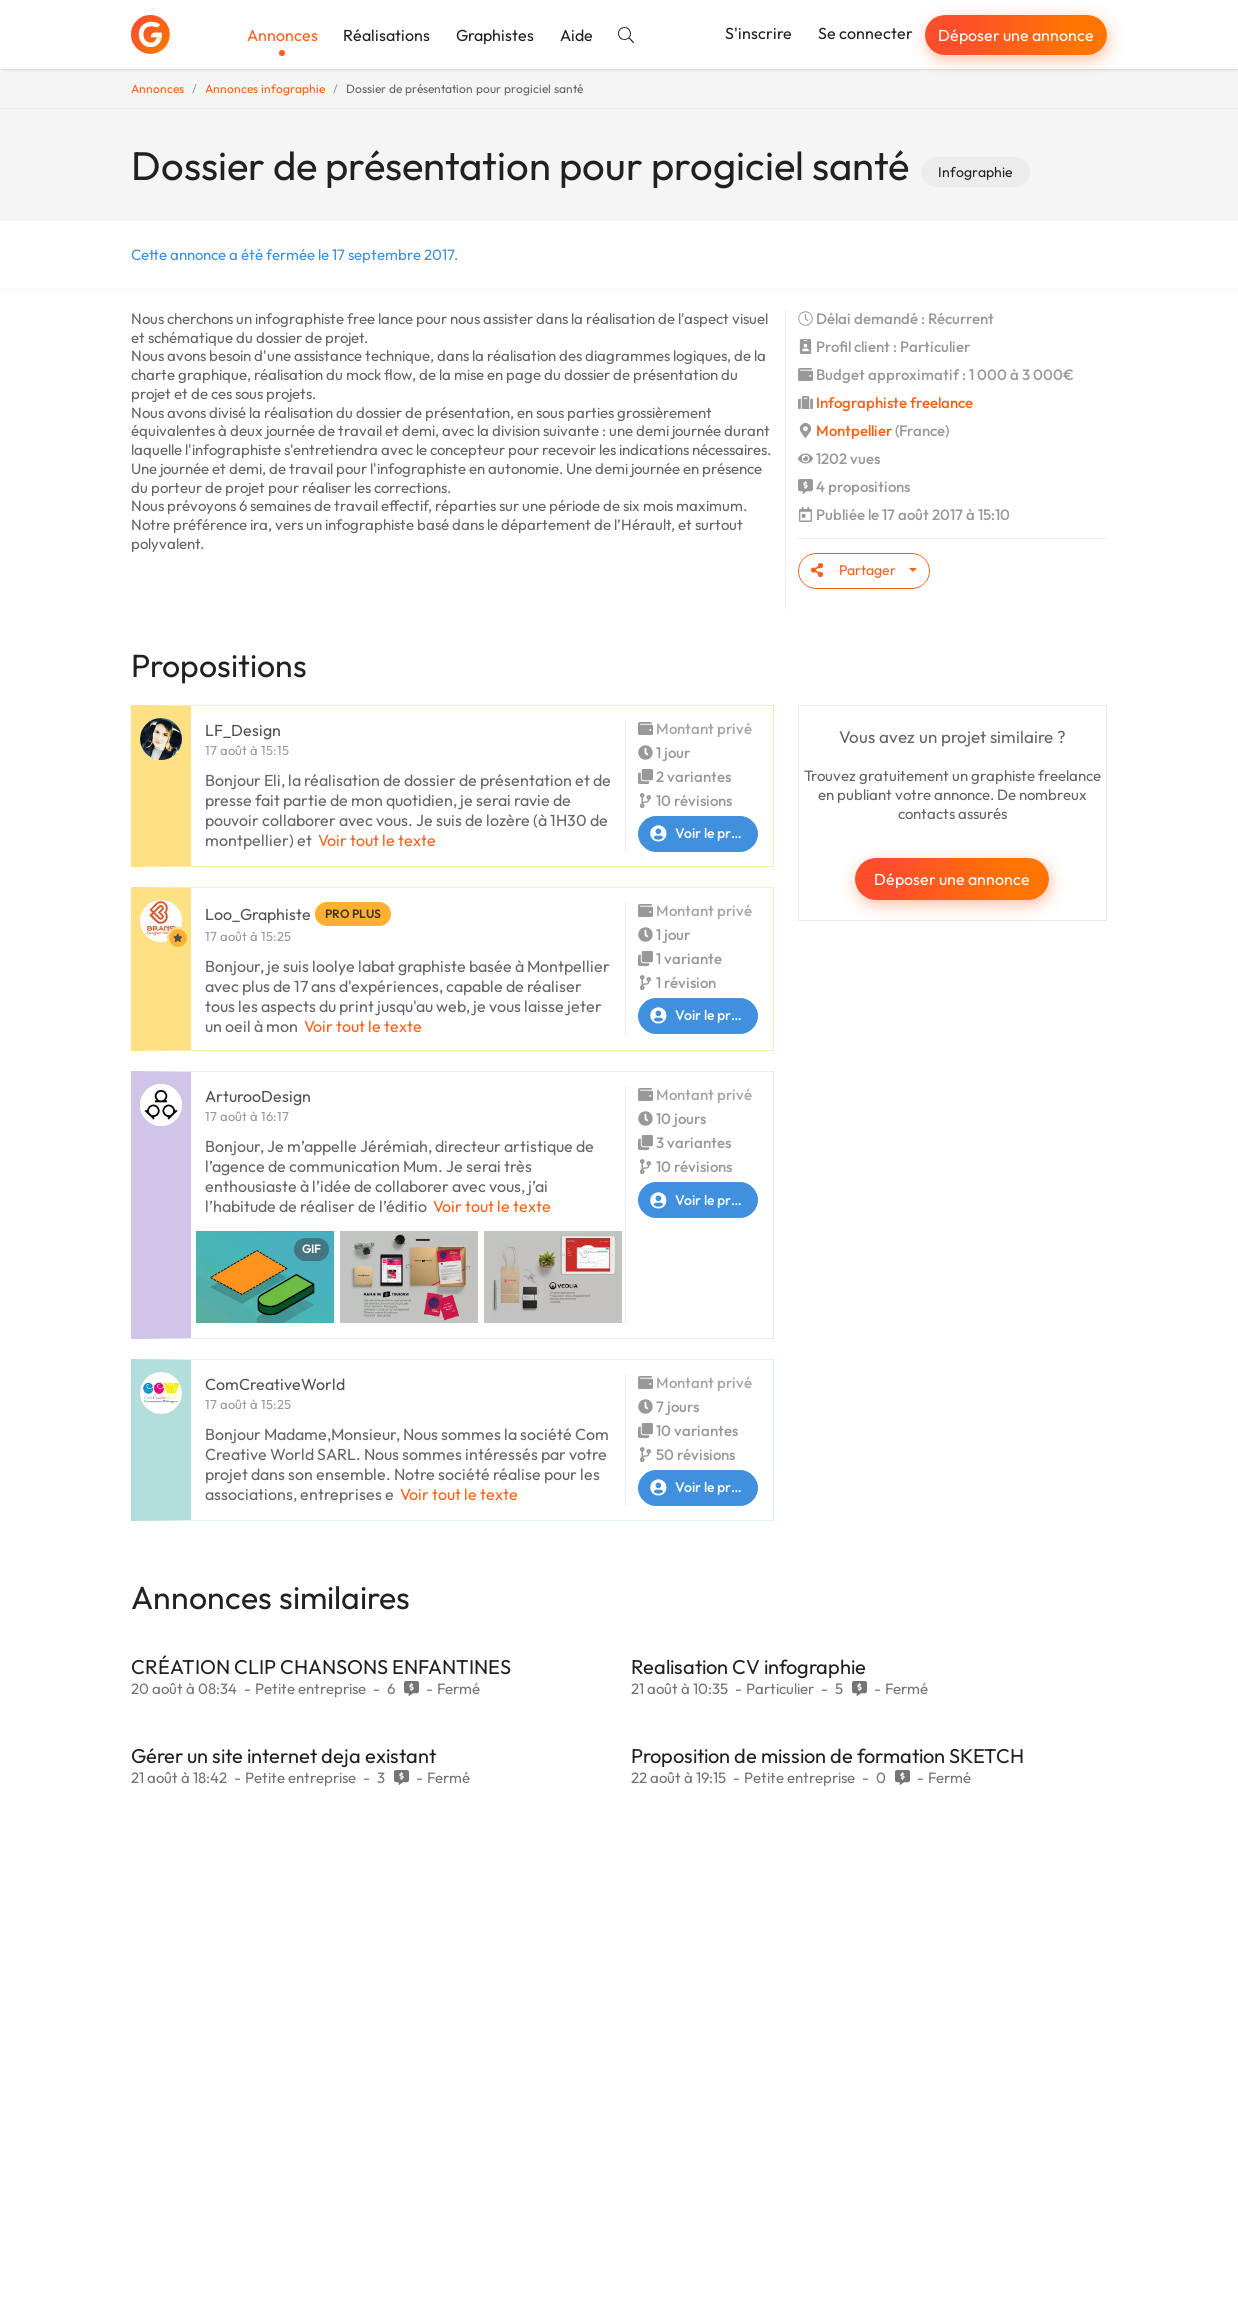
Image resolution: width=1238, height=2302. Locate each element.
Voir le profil (694, 834)
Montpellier (854, 430)
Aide (576, 35)
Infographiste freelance (894, 402)
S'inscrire (758, 33)
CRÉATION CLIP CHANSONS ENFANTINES (321, 1666)
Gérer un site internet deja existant (283, 1755)
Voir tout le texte (377, 840)
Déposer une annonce (1016, 35)
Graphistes (495, 35)
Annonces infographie (265, 88)
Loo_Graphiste (258, 914)
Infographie (975, 172)
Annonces (282, 35)
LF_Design (243, 730)
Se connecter (865, 33)
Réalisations (386, 35)
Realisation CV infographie (748, 1666)
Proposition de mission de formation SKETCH (827, 1755)
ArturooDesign (258, 1096)
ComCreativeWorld (275, 1384)
